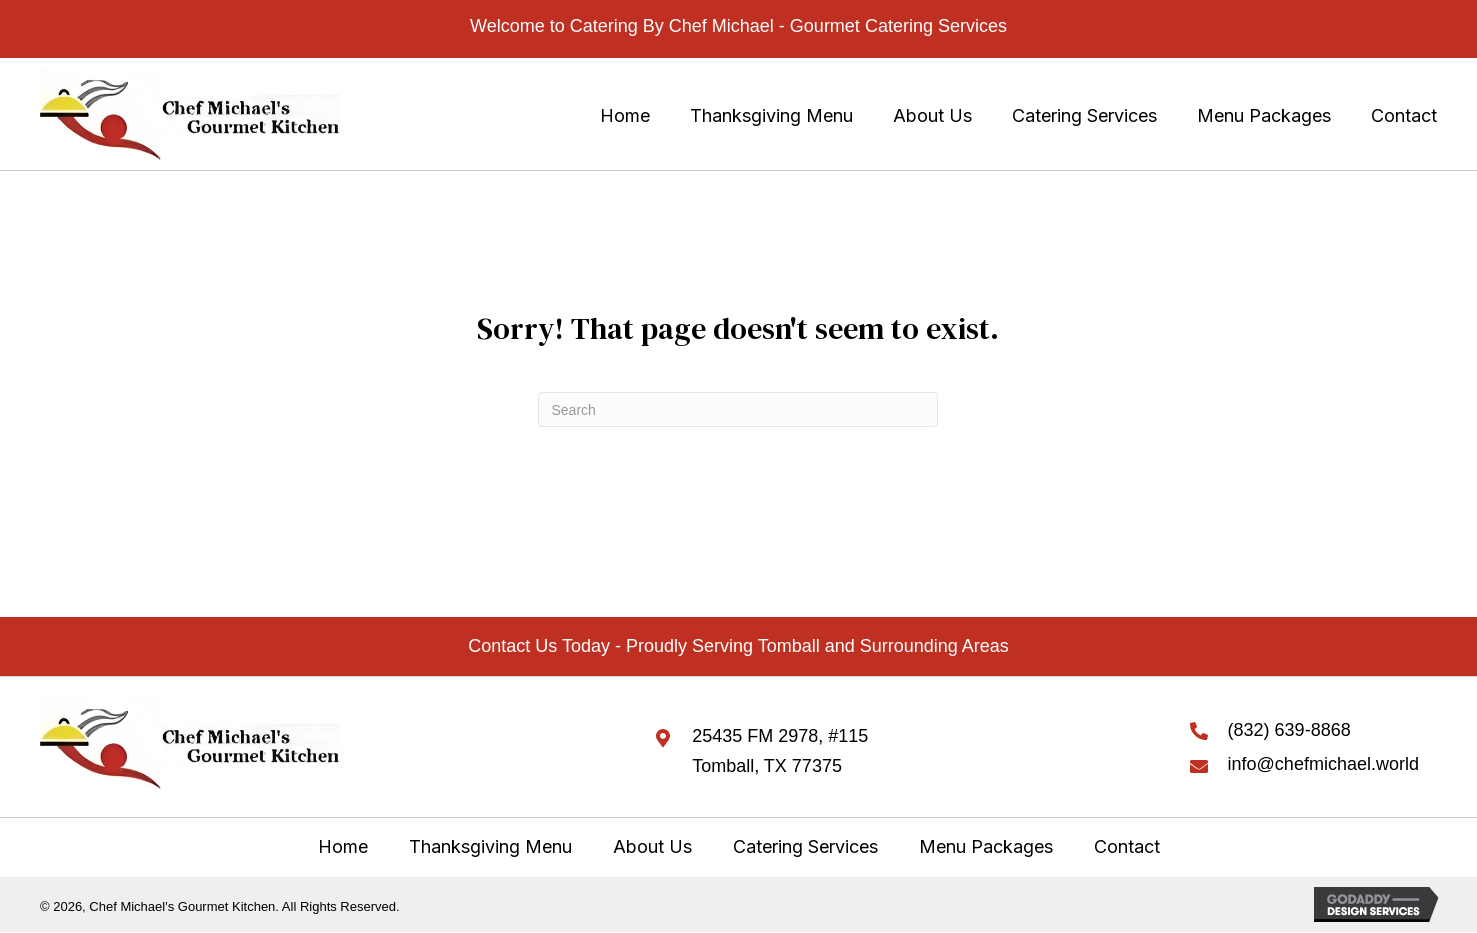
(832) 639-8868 (1289, 730)
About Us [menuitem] (652, 846)
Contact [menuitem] (1127, 846)
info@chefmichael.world (1323, 764)
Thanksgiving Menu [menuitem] (490, 846)
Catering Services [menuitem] (805, 846)
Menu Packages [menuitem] (986, 846)
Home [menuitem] (343, 846)
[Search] (738, 409)
